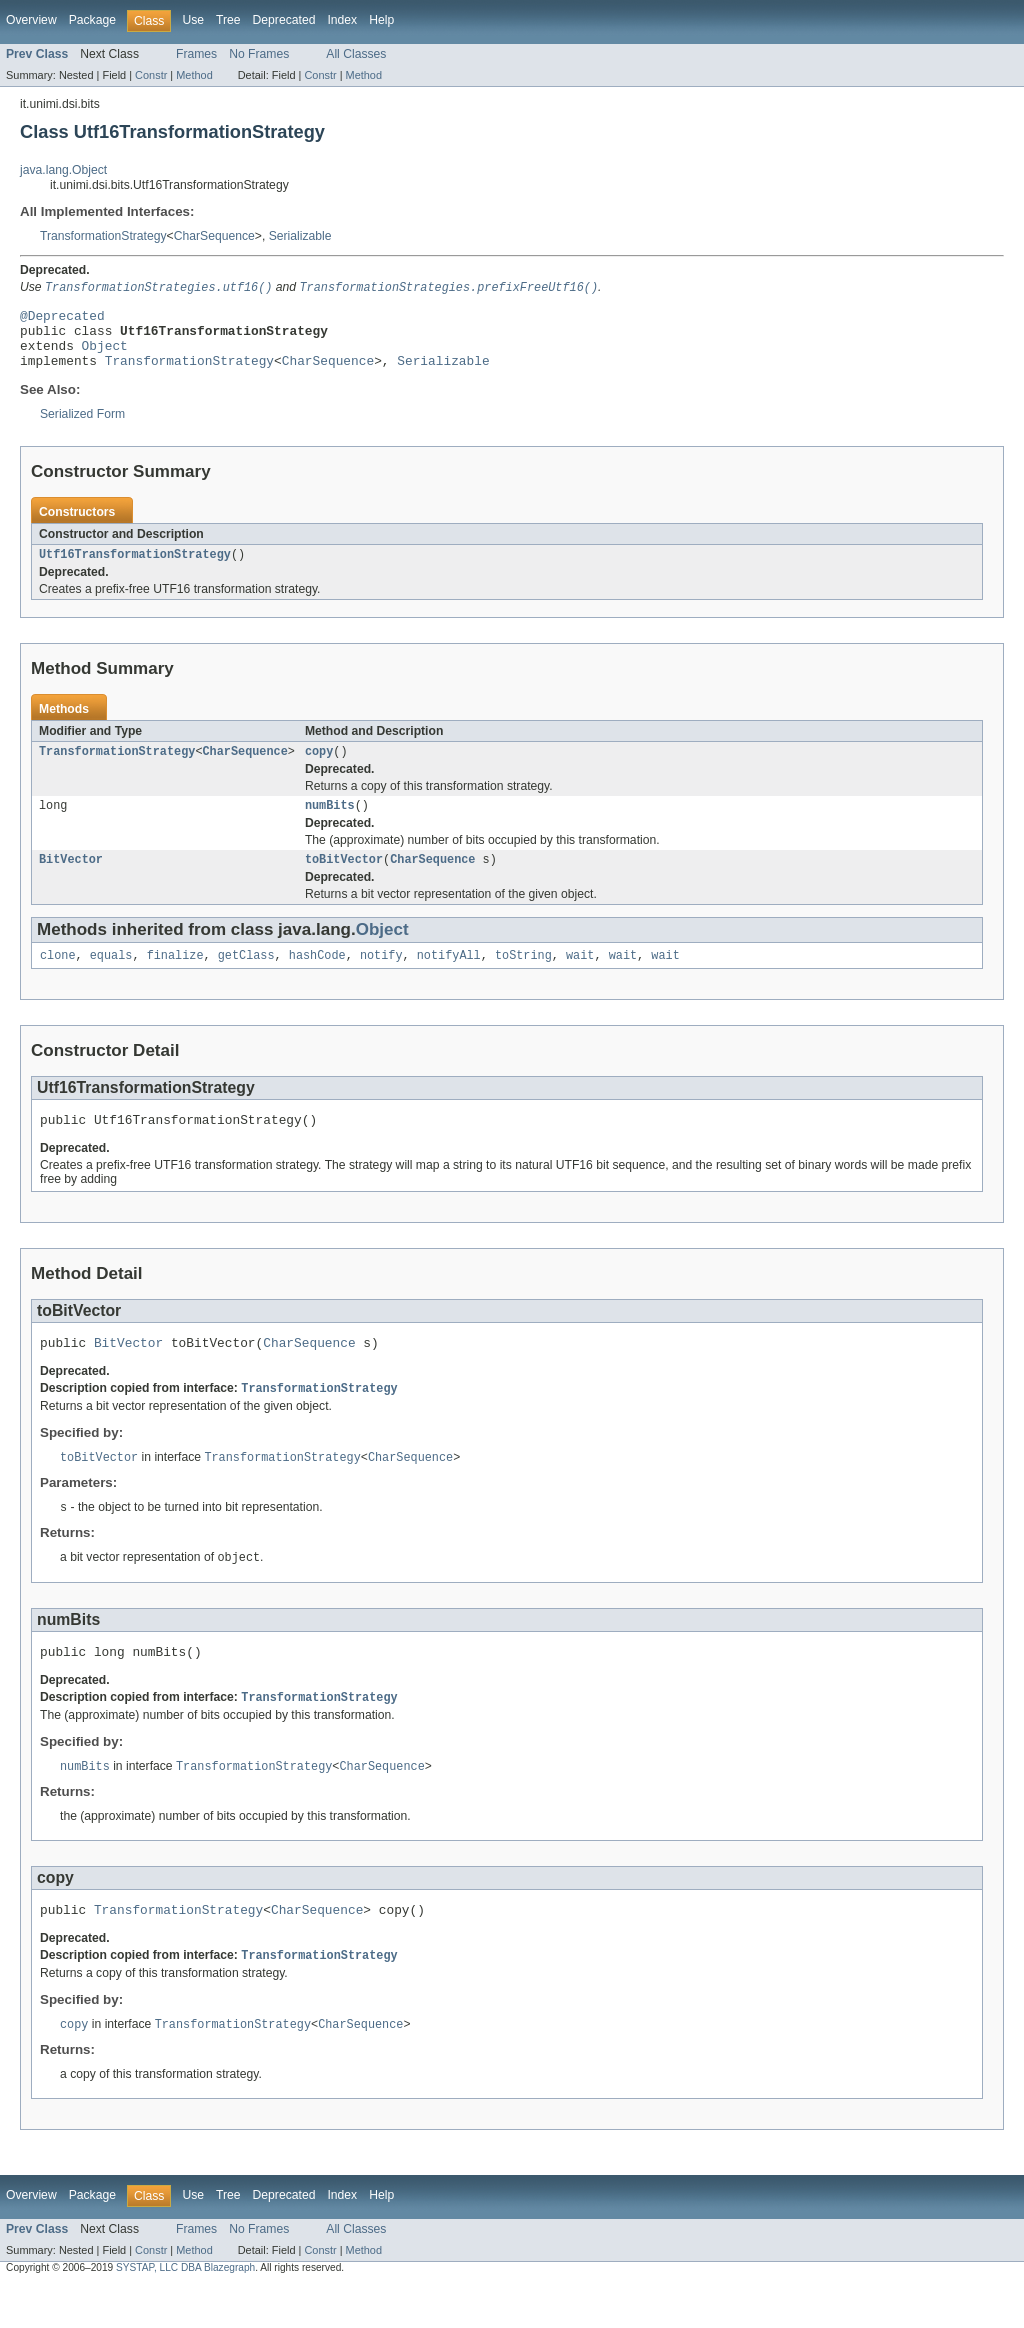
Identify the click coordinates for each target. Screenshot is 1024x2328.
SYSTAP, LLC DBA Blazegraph (185, 2310)
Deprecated (284, 20)
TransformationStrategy (103, 236)
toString (523, 978)
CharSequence (214, 236)
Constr (151, 75)
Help (381, 20)
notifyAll (449, 978)
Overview (31, 20)
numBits (330, 824)
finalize (175, 978)
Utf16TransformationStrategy (135, 569)
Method (194, 75)
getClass (246, 978)
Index (342, 20)
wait (580, 978)
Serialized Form (82, 427)
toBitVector (344, 880)
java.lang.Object (63, 170)
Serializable (300, 236)
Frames (196, 54)
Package (92, 20)
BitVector (71, 880)
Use (193, 20)
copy (319, 768)
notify (381, 978)
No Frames (259, 54)
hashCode (317, 978)
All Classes (356, 54)
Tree (228, 20)
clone (58, 978)
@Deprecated (62, 319)
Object (105, 355)
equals (111, 978)
